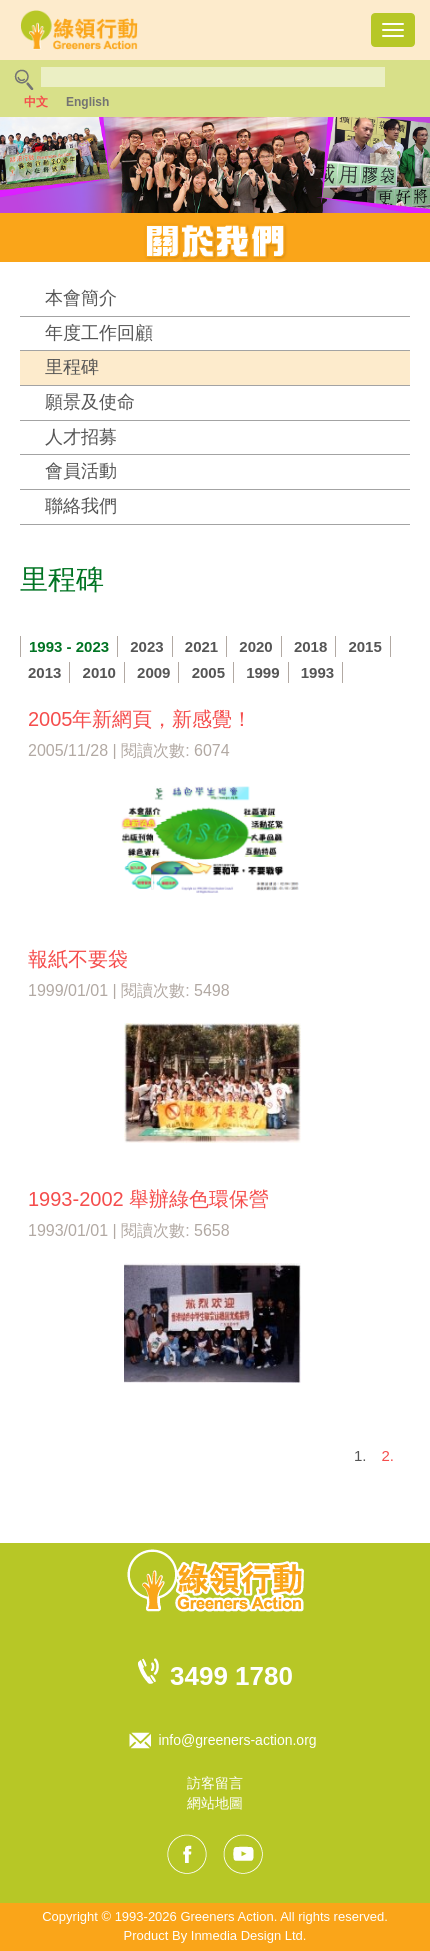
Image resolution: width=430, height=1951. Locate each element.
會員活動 (81, 471)
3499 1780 (231, 1676)
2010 (99, 672)
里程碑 (72, 367)
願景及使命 (90, 402)
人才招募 (81, 437)
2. (387, 1455)
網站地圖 (215, 1803)
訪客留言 (215, 1783)
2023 (146, 646)
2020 (255, 646)
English (87, 102)
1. (360, 1455)
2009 (153, 672)
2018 (310, 646)
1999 (262, 672)
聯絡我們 (81, 506)
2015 (364, 646)
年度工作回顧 (99, 333)
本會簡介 (81, 298)
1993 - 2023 (69, 646)
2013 (44, 672)
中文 (36, 102)
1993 (317, 672)
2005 (208, 672)
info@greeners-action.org (237, 1740)
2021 (201, 646)
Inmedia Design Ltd (247, 1935)
